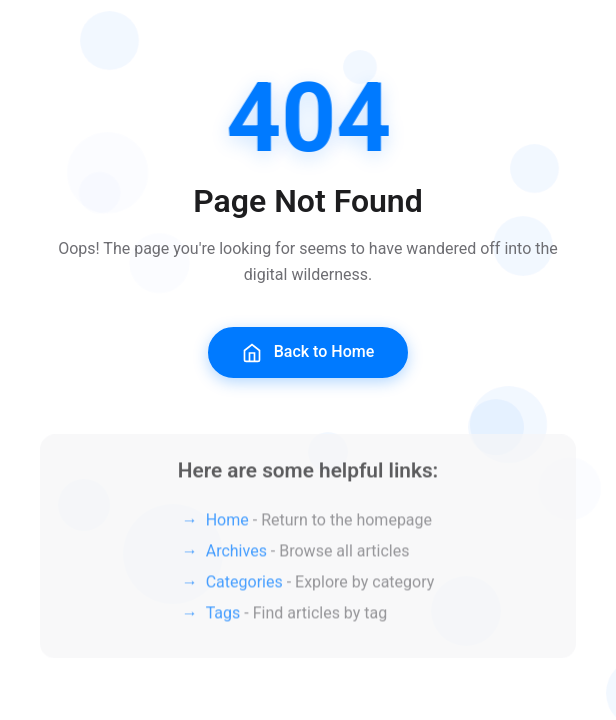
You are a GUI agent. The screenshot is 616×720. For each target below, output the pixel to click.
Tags (223, 614)
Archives (236, 552)
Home (227, 521)
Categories (244, 583)
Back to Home (308, 352)
